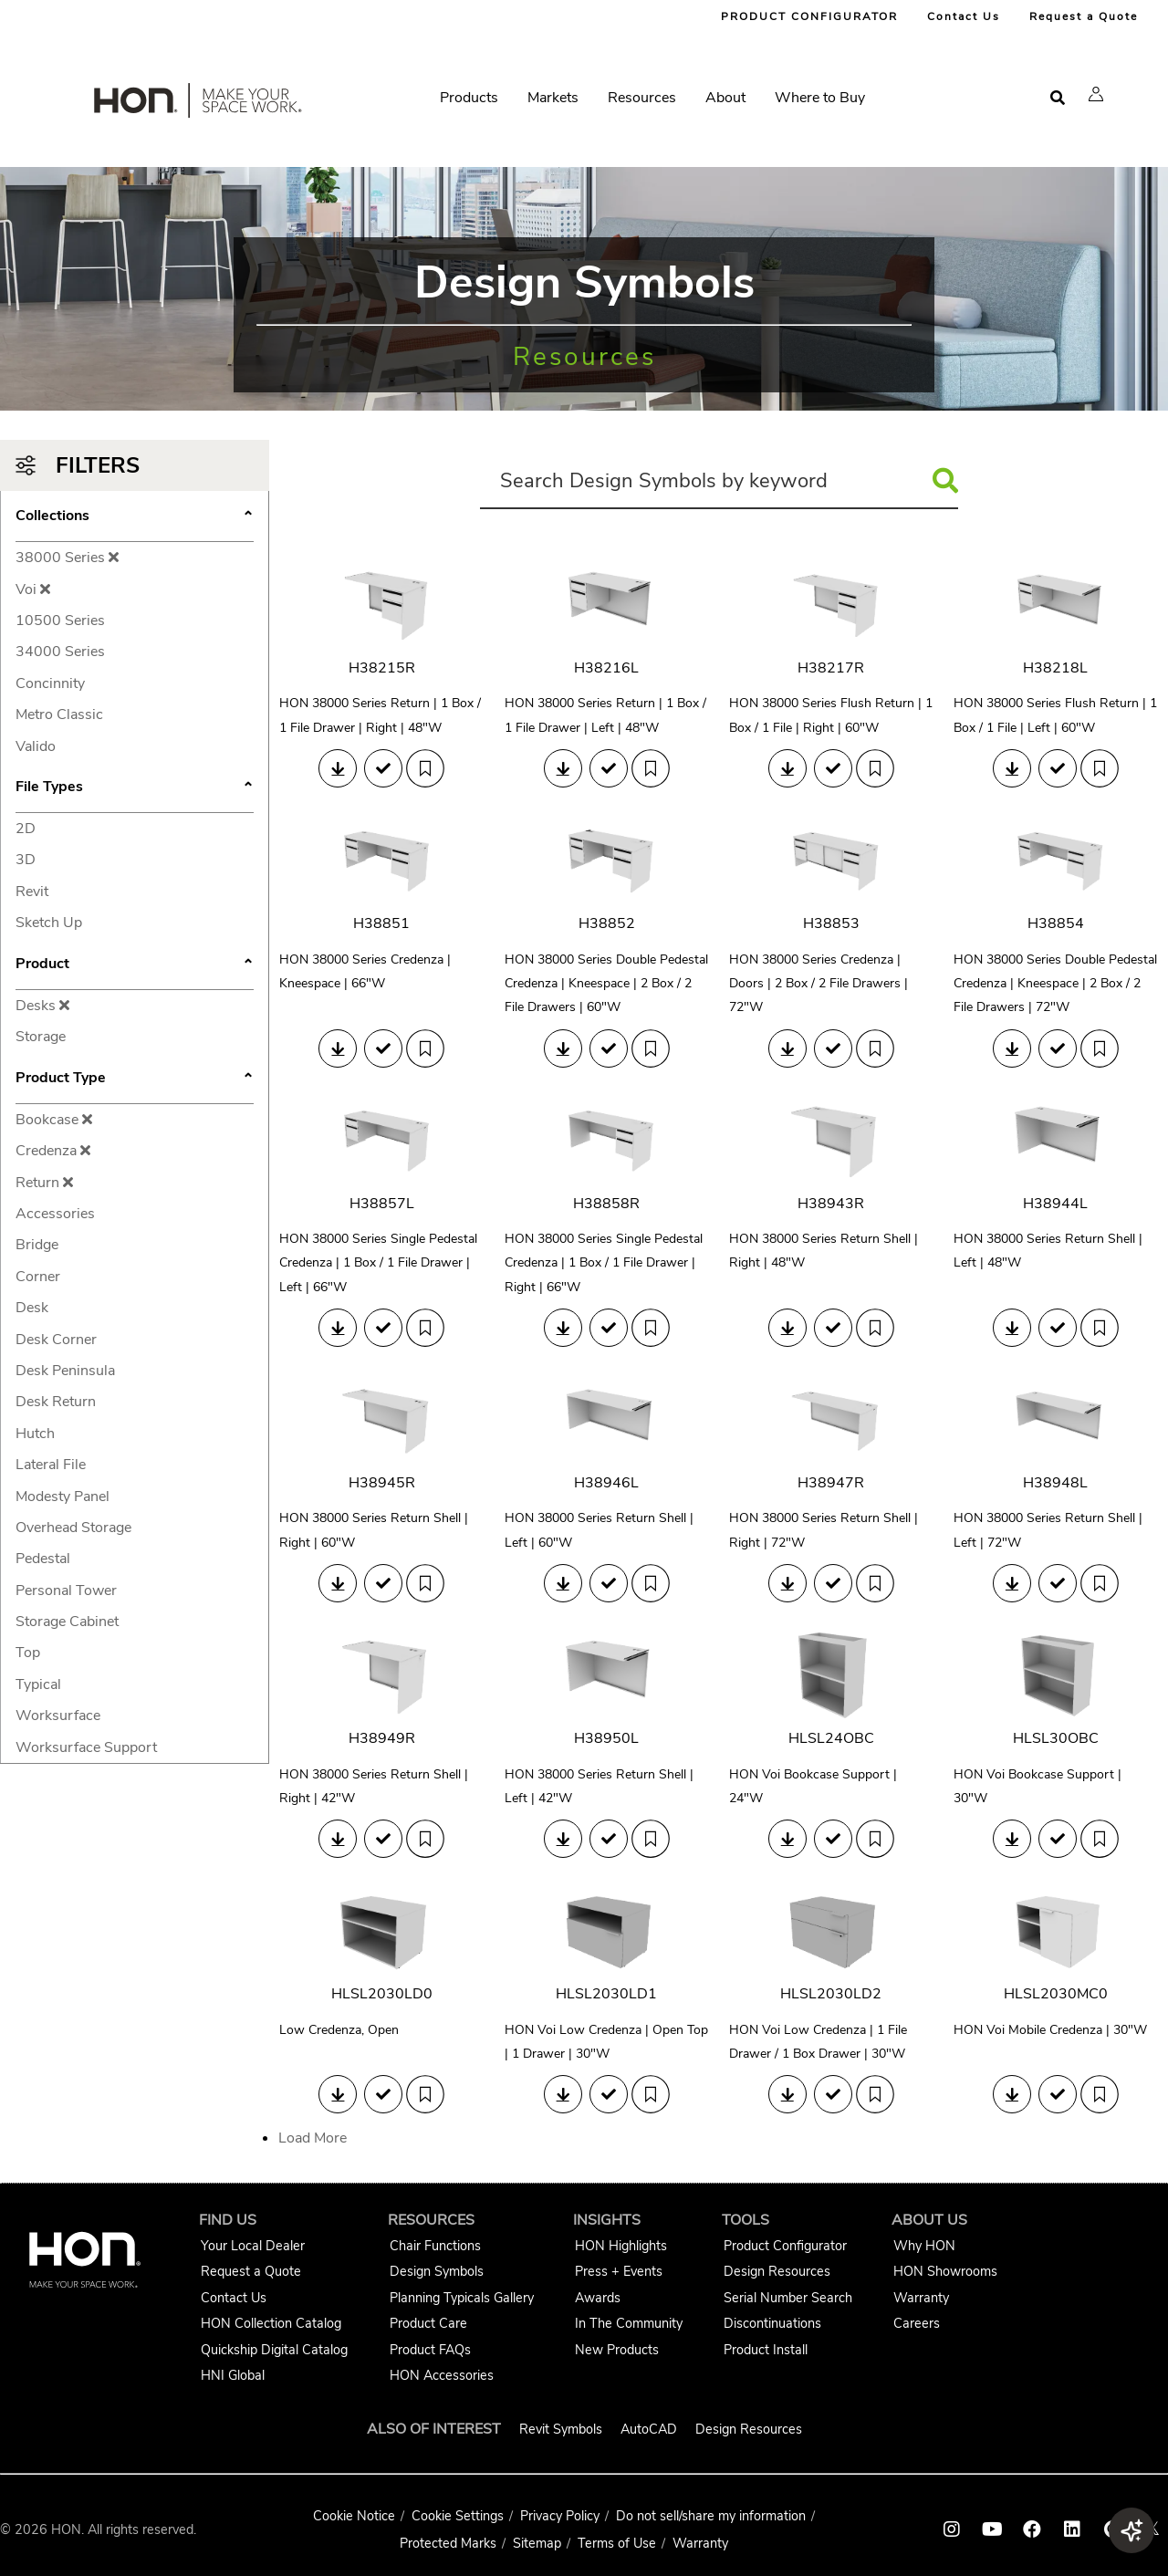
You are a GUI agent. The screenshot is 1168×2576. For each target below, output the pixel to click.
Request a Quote (1083, 16)
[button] (1096, 94)
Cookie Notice (354, 2516)
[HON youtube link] (992, 2529)
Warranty (921, 2298)
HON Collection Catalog (271, 2323)
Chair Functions (435, 2246)
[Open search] (1057, 98)
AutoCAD (648, 2429)
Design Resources (777, 2271)
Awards (597, 2298)
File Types (135, 788)
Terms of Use (617, 2543)
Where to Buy (820, 98)
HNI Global (233, 2375)
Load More (312, 2138)
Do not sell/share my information (711, 2516)
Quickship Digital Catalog (274, 2350)
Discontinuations (772, 2323)
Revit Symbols (560, 2429)
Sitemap (537, 2543)
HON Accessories (442, 2375)
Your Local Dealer (253, 2246)
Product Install (766, 2350)
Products (469, 98)
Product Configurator (785, 2246)
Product (135, 965)
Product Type (135, 1079)
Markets (553, 98)
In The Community (629, 2323)
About (725, 98)
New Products (617, 2350)
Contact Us (963, 16)
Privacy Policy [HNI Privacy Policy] (560, 2516)
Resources (642, 98)
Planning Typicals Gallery (462, 2298)
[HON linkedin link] (1072, 2529)
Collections (135, 517)
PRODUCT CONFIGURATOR (809, 16)
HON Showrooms (945, 2271)
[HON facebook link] (1032, 2529)
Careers (916, 2323)
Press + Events (618, 2271)
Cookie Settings (458, 2516)
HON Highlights (621, 2246)
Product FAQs (430, 2350)
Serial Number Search (788, 2298)
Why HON (924, 2246)
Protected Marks (448, 2543)
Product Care (428, 2323)
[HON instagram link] (951, 2529)
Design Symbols (437, 2271)
